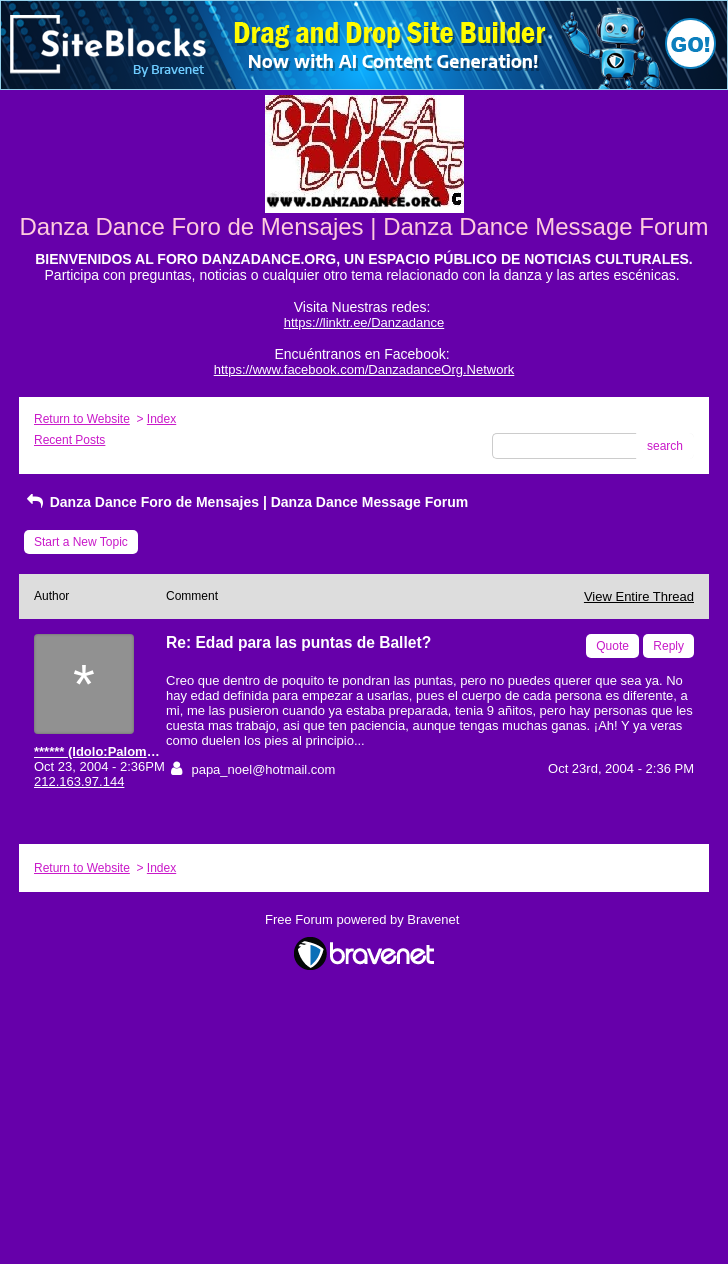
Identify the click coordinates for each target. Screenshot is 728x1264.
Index (161, 419)
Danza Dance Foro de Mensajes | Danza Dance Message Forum (246, 502)
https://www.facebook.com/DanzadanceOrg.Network (364, 369)
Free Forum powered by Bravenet (364, 919)
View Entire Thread (639, 596)
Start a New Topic (81, 542)
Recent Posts (69, 440)
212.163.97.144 (79, 781)
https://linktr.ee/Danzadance (364, 322)
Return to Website (82, 419)
